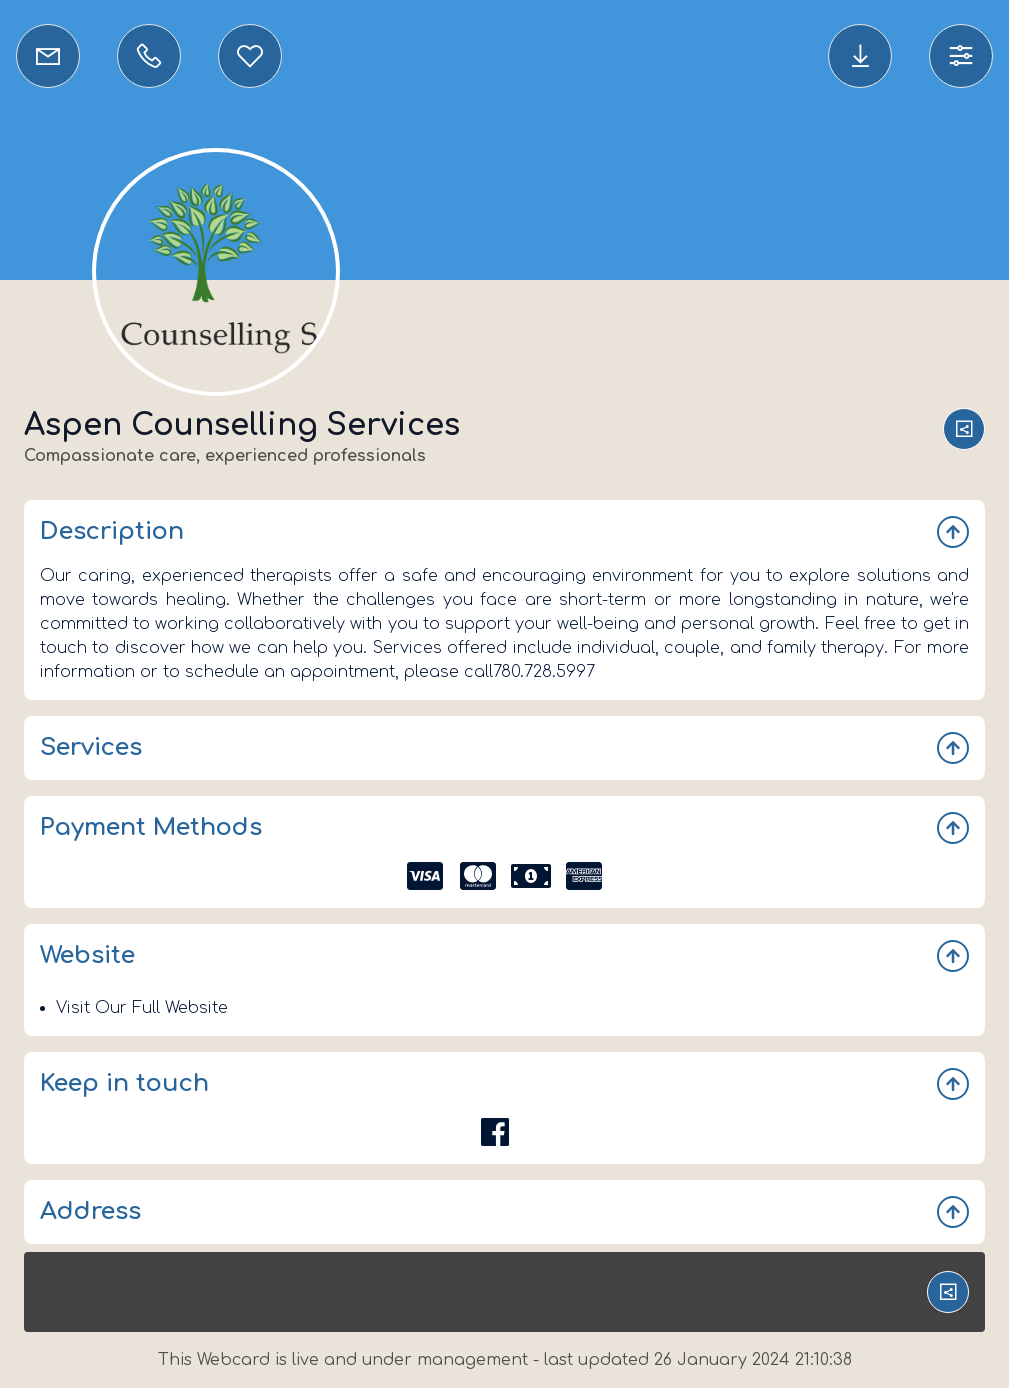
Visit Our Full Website (142, 1008)
